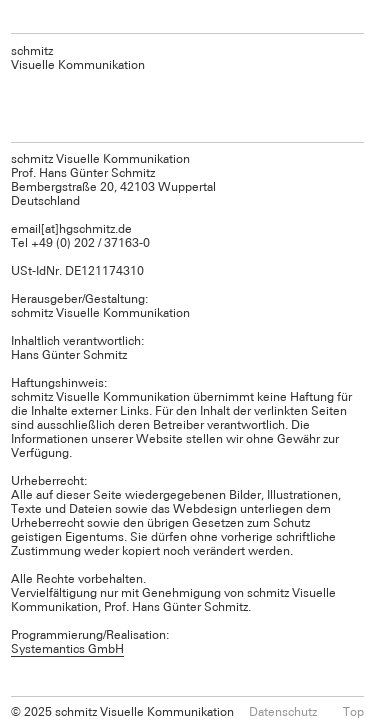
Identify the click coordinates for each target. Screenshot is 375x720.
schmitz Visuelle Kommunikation (78, 57)
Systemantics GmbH (67, 648)
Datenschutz (283, 711)
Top (353, 711)
